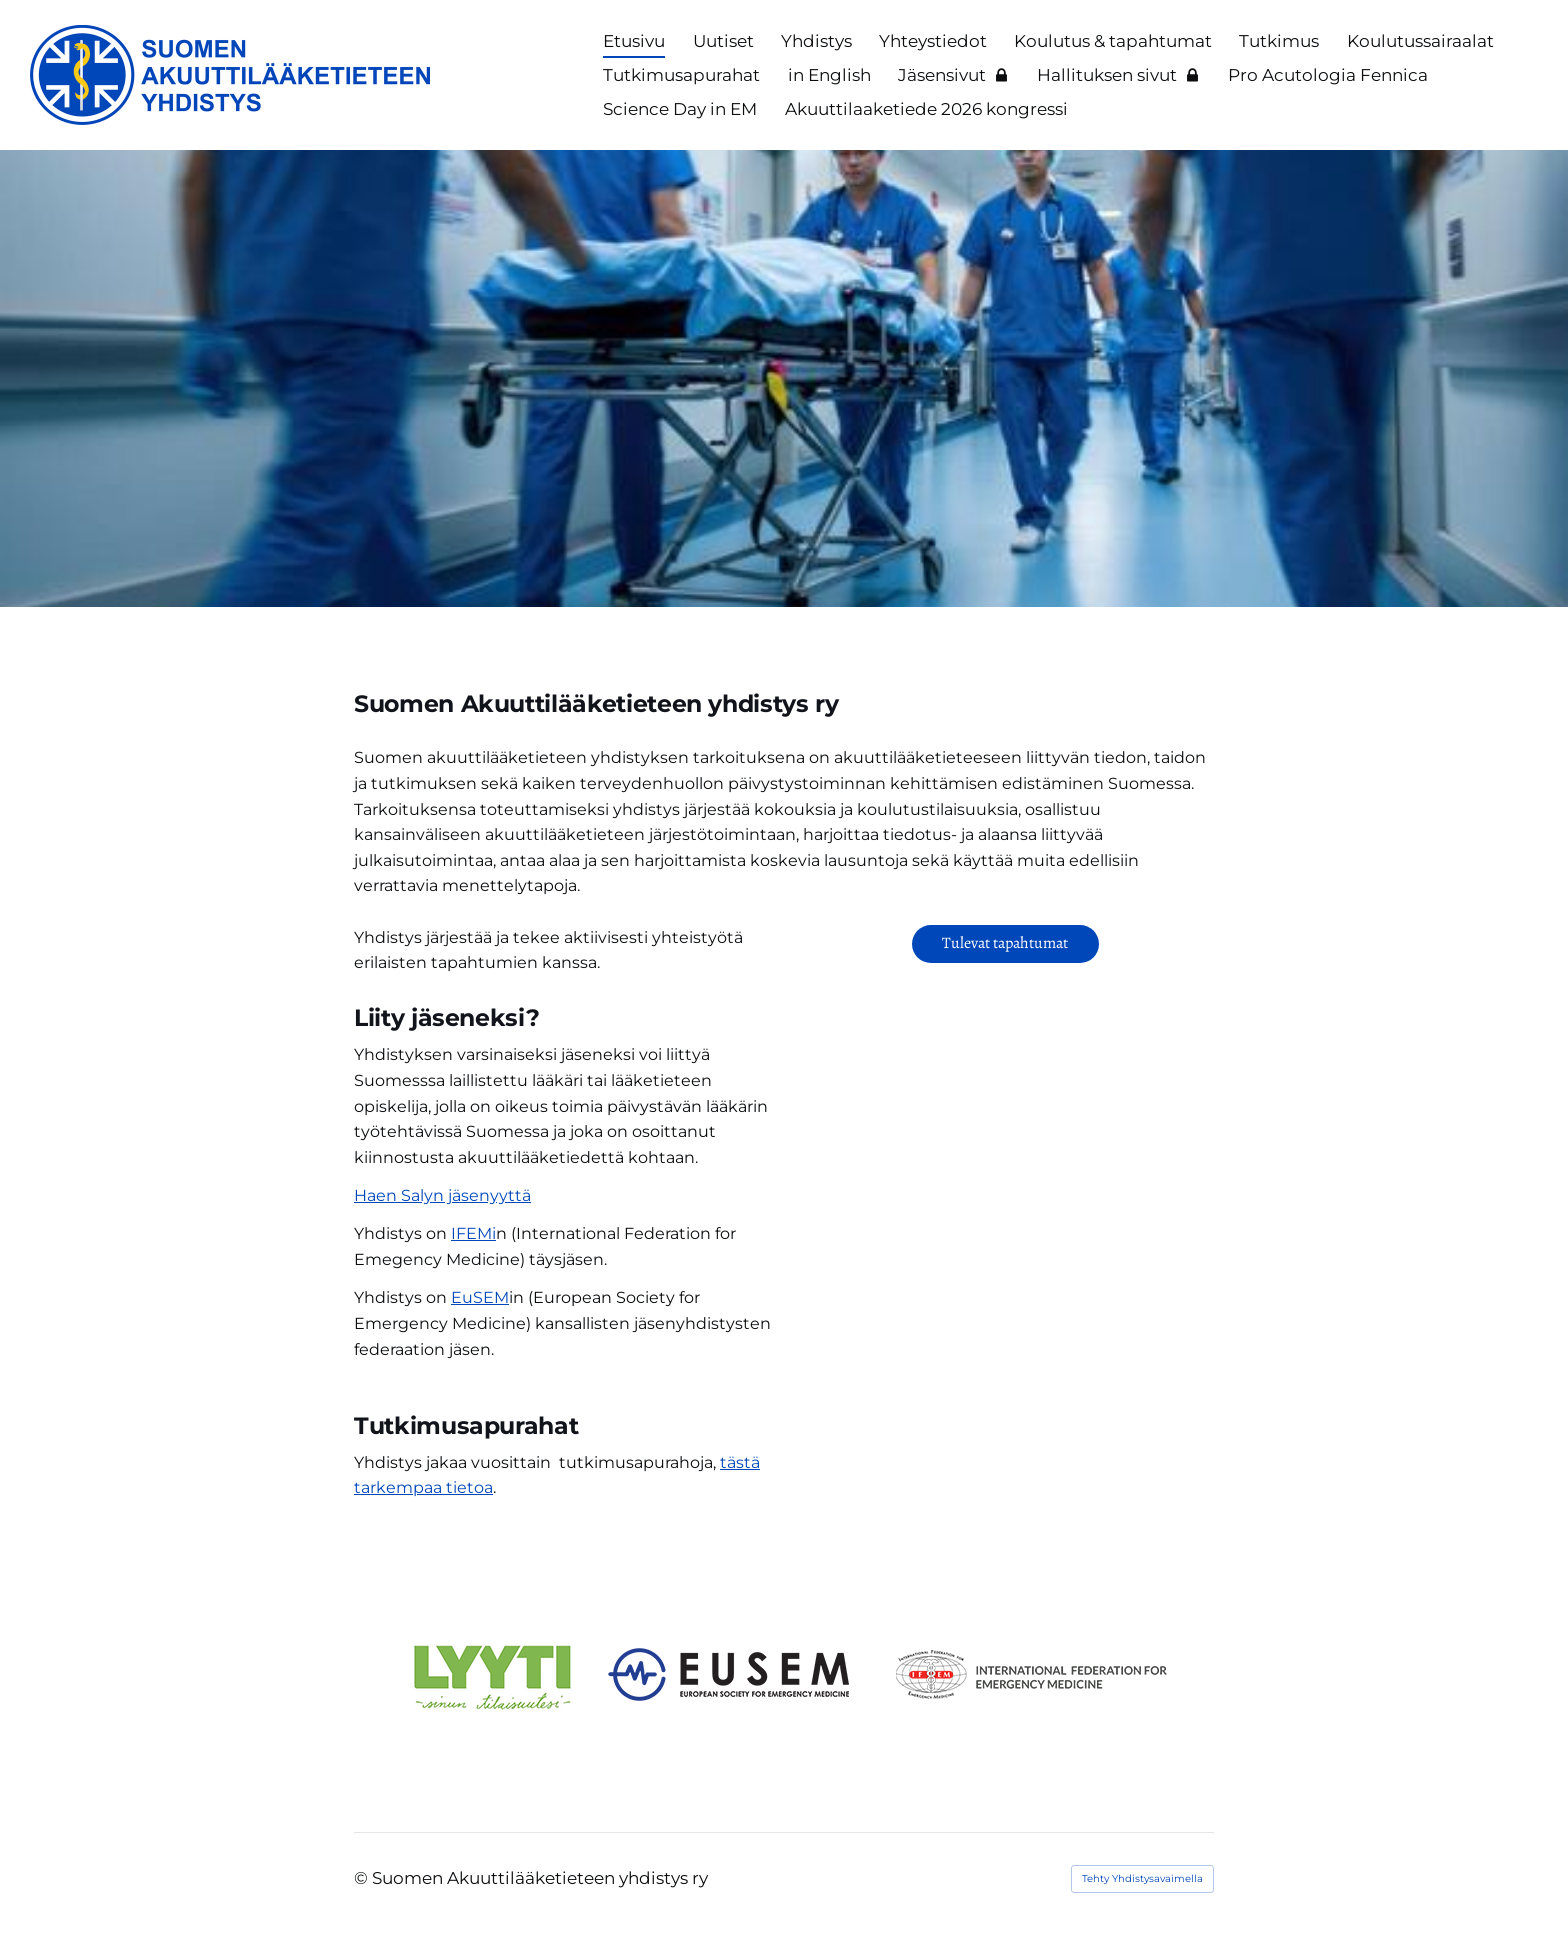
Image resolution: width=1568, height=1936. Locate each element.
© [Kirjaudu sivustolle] (363, 1878)
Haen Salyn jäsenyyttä (442, 1195)
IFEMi (473, 1233)
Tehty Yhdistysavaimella (1142, 1878)
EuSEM (480, 1297)
